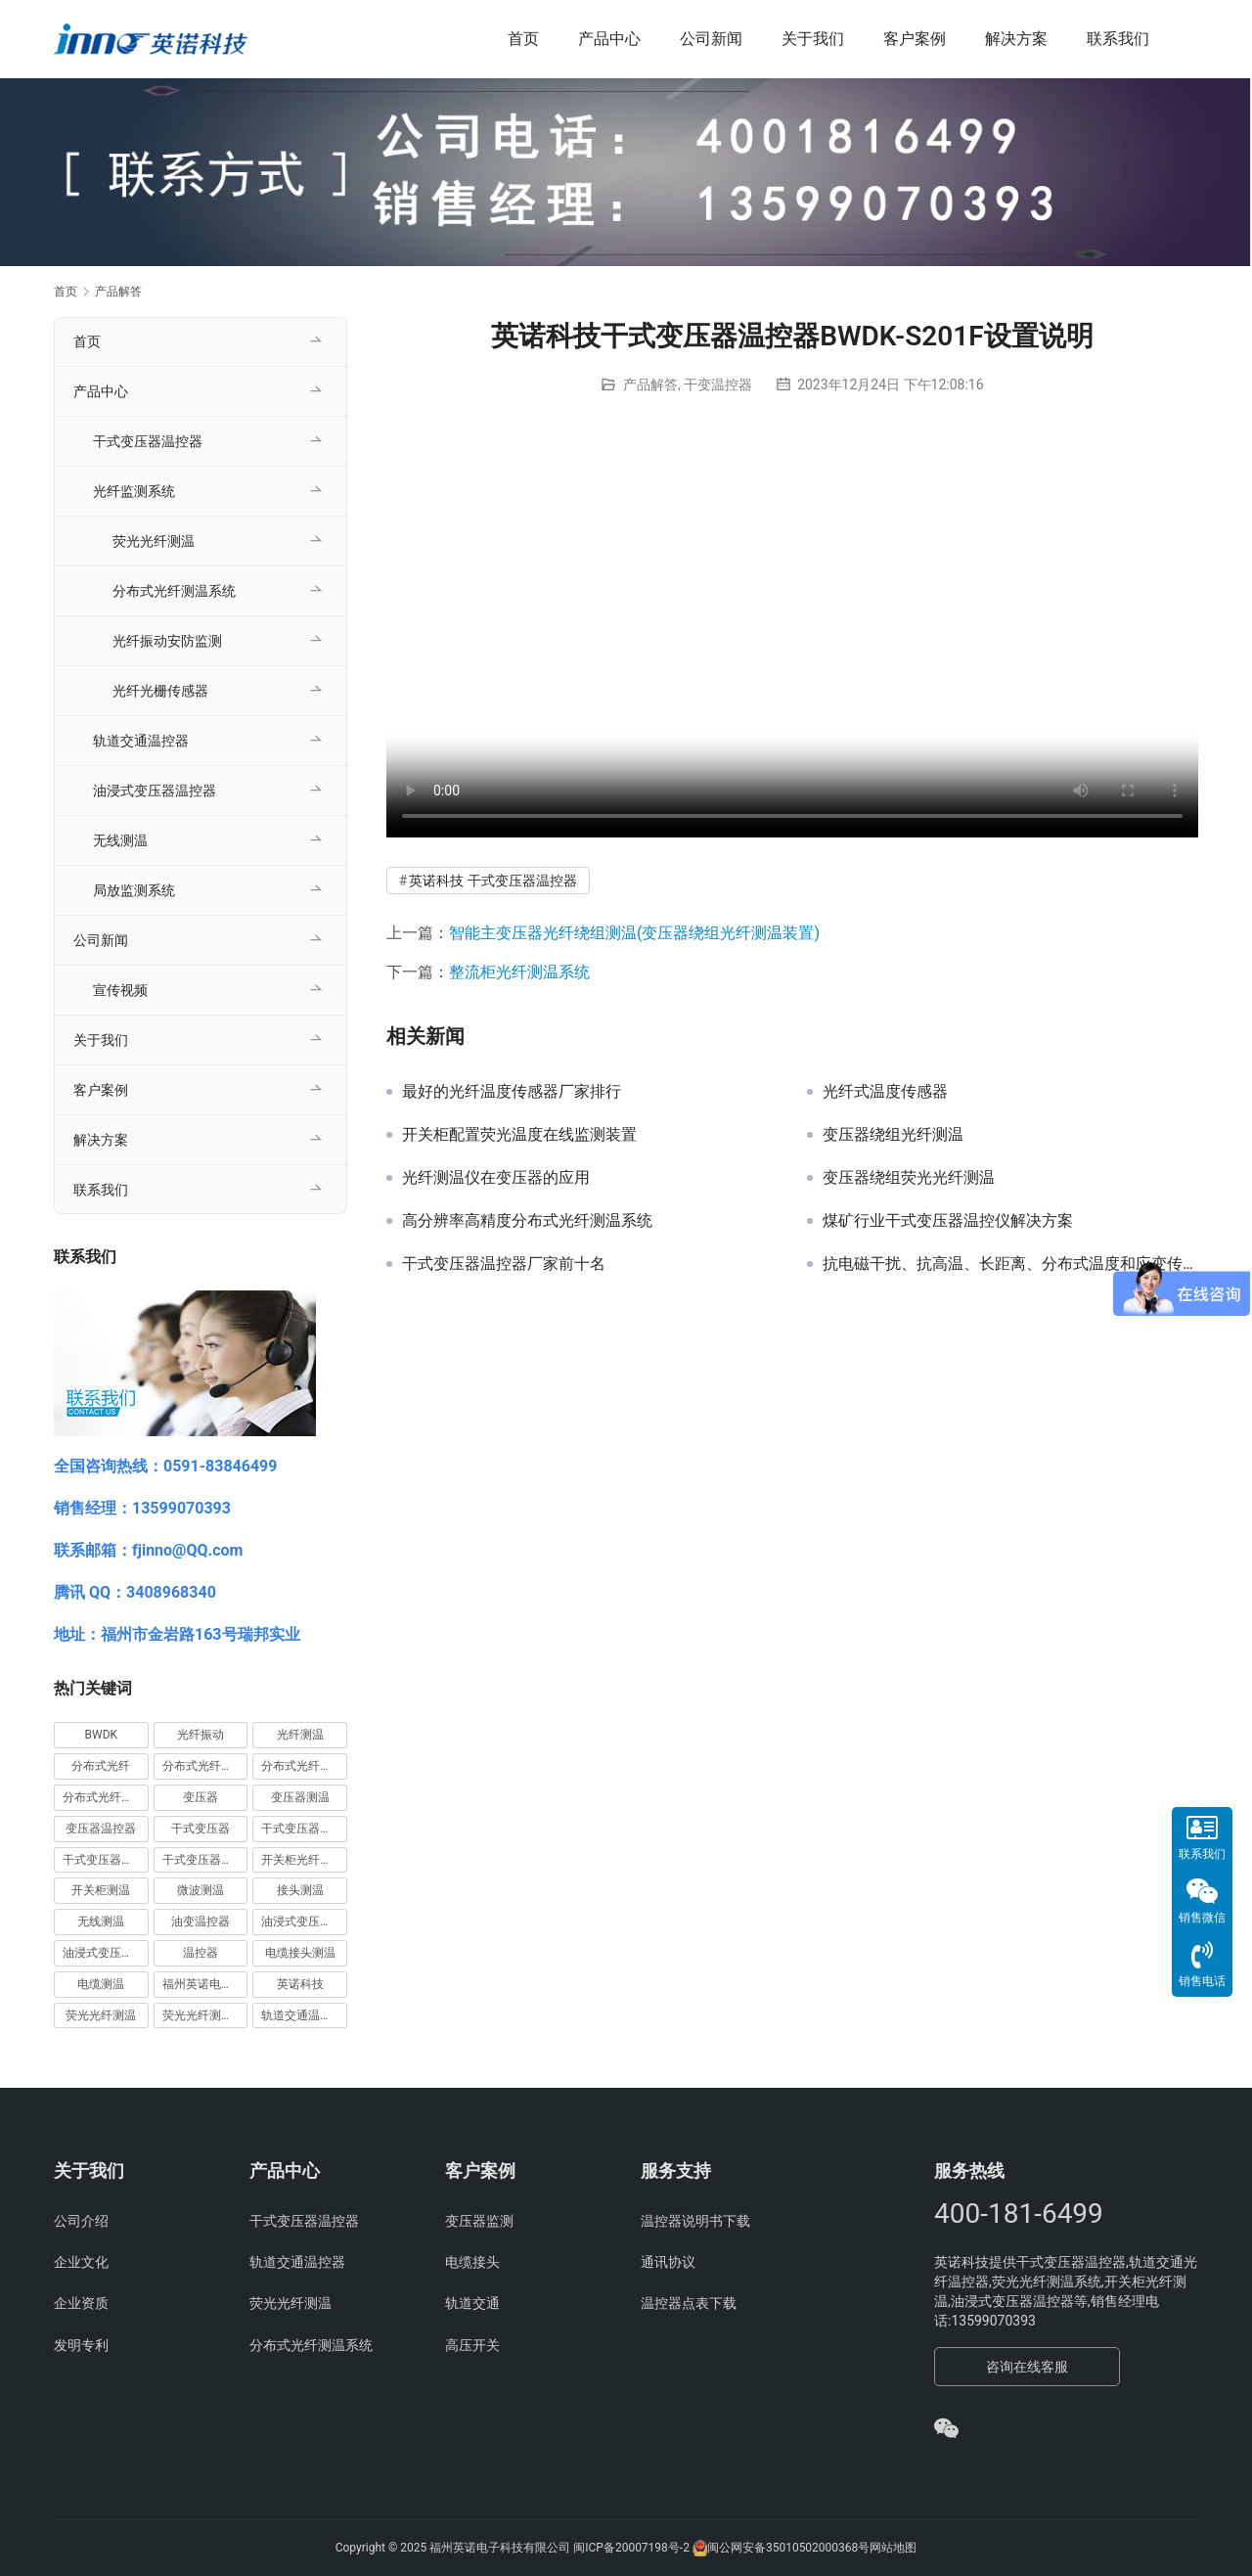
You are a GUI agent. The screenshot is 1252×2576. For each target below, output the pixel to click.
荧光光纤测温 (153, 541)
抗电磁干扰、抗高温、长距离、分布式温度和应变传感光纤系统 (1010, 1264)
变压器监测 (479, 2221)
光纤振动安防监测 (167, 641)
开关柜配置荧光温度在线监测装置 (519, 1135)
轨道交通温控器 (141, 740)
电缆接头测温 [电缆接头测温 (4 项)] (300, 1953)
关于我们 (813, 38)
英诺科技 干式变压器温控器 (492, 880)
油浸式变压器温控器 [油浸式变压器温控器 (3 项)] (106, 1953)
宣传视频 (120, 990)
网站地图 (893, 2547)
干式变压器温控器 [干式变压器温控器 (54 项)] (205, 1860)
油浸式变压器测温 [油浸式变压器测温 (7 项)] (304, 1921)
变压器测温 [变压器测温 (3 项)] (300, 1797)
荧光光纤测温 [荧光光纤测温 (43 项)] (101, 2015)
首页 (523, 38)
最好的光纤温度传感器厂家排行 (511, 1092)
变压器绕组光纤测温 (893, 1135)
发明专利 (81, 2345)
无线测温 (120, 840)
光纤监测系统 (134, 491)
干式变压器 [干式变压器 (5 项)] (200, 1828)
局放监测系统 (134, 890)
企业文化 (81, 2262)
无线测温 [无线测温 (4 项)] (100, 1921)
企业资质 (81, 2303)
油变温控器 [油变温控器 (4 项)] (200, 1921)
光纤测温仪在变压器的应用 (496, 1178)
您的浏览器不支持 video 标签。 (792, 634)
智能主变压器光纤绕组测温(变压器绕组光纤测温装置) (634, 933)
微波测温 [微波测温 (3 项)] (200, 1890)
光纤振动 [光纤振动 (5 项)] (200, 1734)
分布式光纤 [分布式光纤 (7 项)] (100, 1766)
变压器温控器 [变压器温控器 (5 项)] (101, 1828)
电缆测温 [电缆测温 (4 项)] (100, 1984)
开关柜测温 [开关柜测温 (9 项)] (100, 1890)
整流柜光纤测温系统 (519, 972)
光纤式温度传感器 (885, 1092)
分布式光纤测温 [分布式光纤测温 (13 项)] (302, 1766)
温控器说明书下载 (695, 2221)
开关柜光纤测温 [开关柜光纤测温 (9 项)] (302, 1860)
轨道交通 (472, 2303)
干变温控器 (718, 384)
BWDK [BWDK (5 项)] (101, 1734)
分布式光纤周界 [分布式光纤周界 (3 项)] (203, 1766)
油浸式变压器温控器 (154, 790)
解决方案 (1016, 38)
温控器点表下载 (689, 2303)
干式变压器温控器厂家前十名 (503, 1264)
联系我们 (1118, 38)
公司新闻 (711, 38)
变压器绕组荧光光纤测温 (909, 1178)
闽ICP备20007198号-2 (631, 2547)
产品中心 (609, 38)
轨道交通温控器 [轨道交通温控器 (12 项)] (302, 2015)
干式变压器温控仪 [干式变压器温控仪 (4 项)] (106, 1860)
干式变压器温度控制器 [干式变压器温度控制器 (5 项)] (304, 1828)
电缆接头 (472, 2262)
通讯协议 (668, 2262)
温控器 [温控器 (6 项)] (200, 1953)
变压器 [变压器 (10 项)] (200, 1797)
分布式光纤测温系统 (174, 591)
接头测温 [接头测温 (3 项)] (300, 1890)
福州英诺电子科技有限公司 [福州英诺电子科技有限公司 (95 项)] (205, 1984)
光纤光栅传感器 (160, 691)
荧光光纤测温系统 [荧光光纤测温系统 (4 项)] (205, 2015)
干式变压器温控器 (147, 441)
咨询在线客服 (1027, 2366)
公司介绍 (81, 2221)
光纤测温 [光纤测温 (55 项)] (300, 1734)
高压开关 (472, 2345)
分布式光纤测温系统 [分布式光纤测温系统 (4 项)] (106, 1797)
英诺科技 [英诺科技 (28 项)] (300, 1984)
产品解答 (650, 384)
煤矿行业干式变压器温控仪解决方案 (948, 1221)
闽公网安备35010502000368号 (788, 2547)
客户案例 (914, 38)
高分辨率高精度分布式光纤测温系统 (527, 1221)
